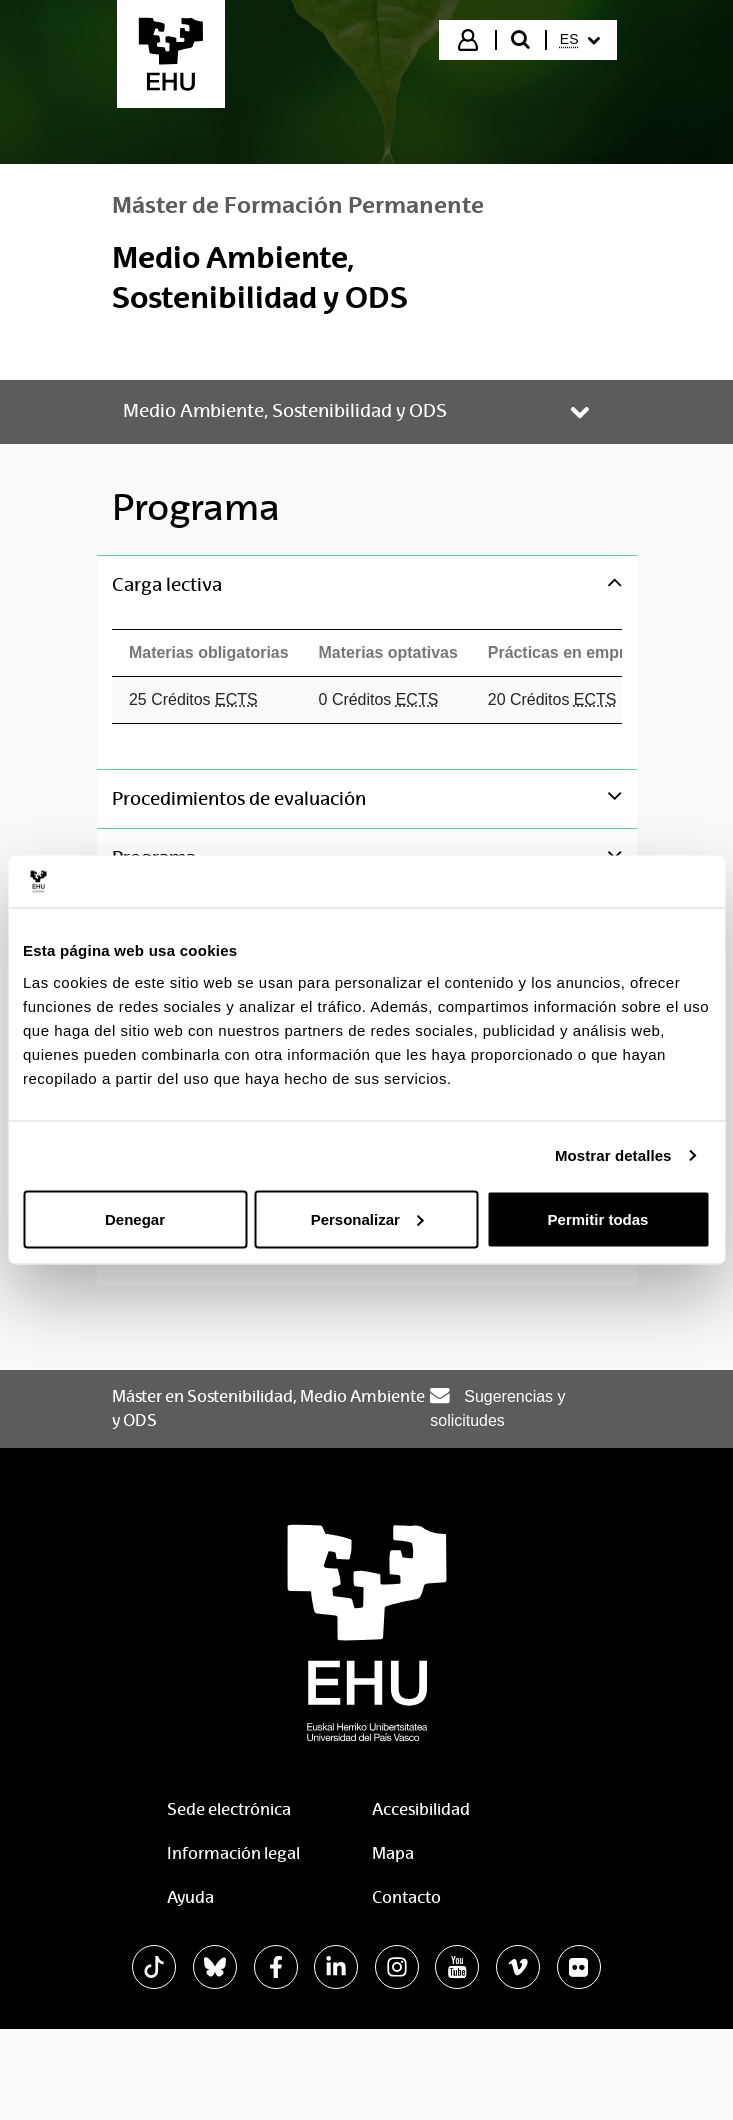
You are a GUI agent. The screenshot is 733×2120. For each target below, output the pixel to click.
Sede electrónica (229, 1809)
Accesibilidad (421, 1809)
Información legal (233, 1853)
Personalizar (367, 1218)
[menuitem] (580, 40)
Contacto (406, 1897)
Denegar (135, 1218)
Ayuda (190, 1897)
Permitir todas (598, 1218)
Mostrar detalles (613, 1155)
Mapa (393, 1853)
